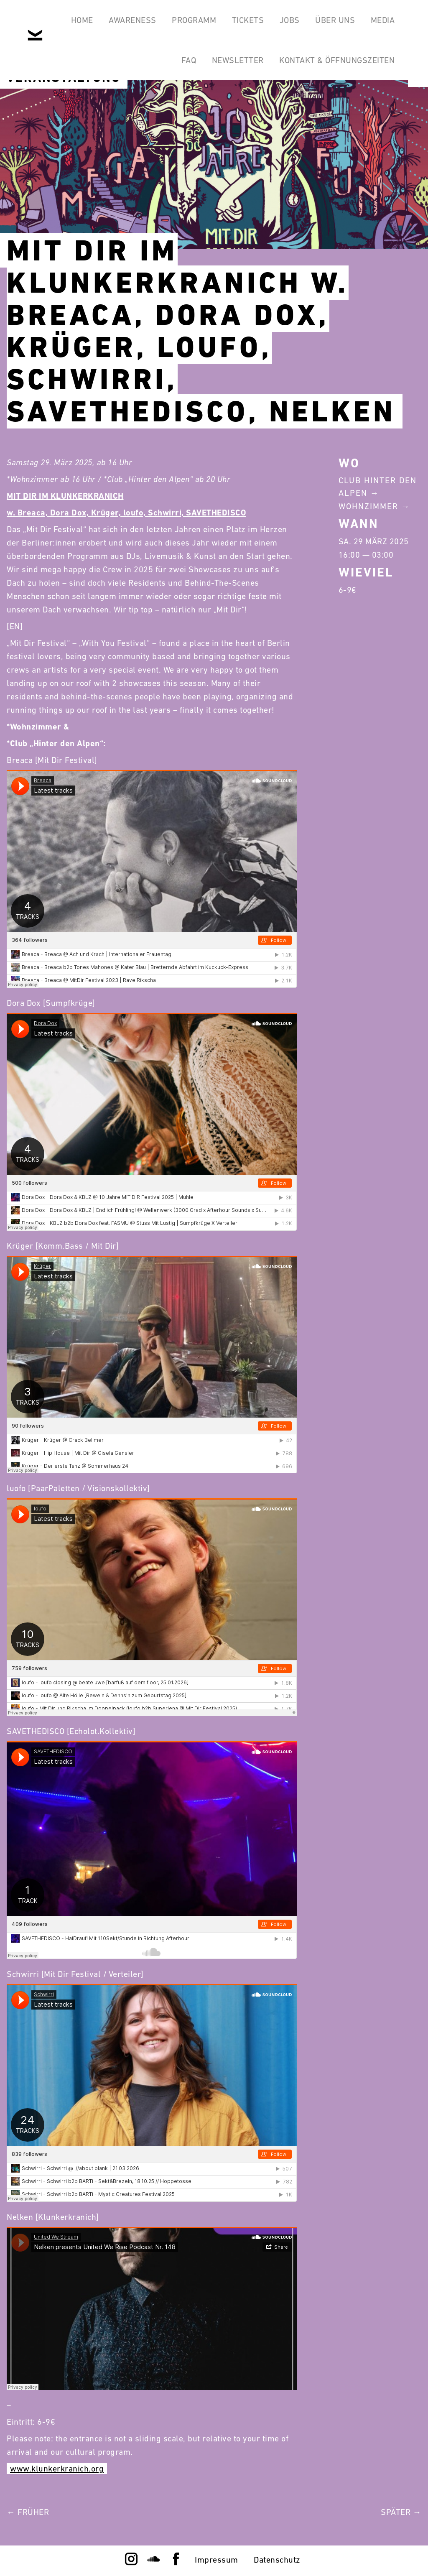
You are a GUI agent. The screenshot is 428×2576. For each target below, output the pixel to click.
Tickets (248, 20)
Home (82, 20)
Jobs (290, 20)
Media (383, 20)
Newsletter (238, 60)
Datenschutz (277, 2559)
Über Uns (335, 20)
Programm (194, 20)
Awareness (132, 20)
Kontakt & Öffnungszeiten (337, 60)
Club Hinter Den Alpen (378, 486)
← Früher (28, 2512)
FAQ (188, 60)
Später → (401, 2512)
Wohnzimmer (368, 506)
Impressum (216, 2559)
